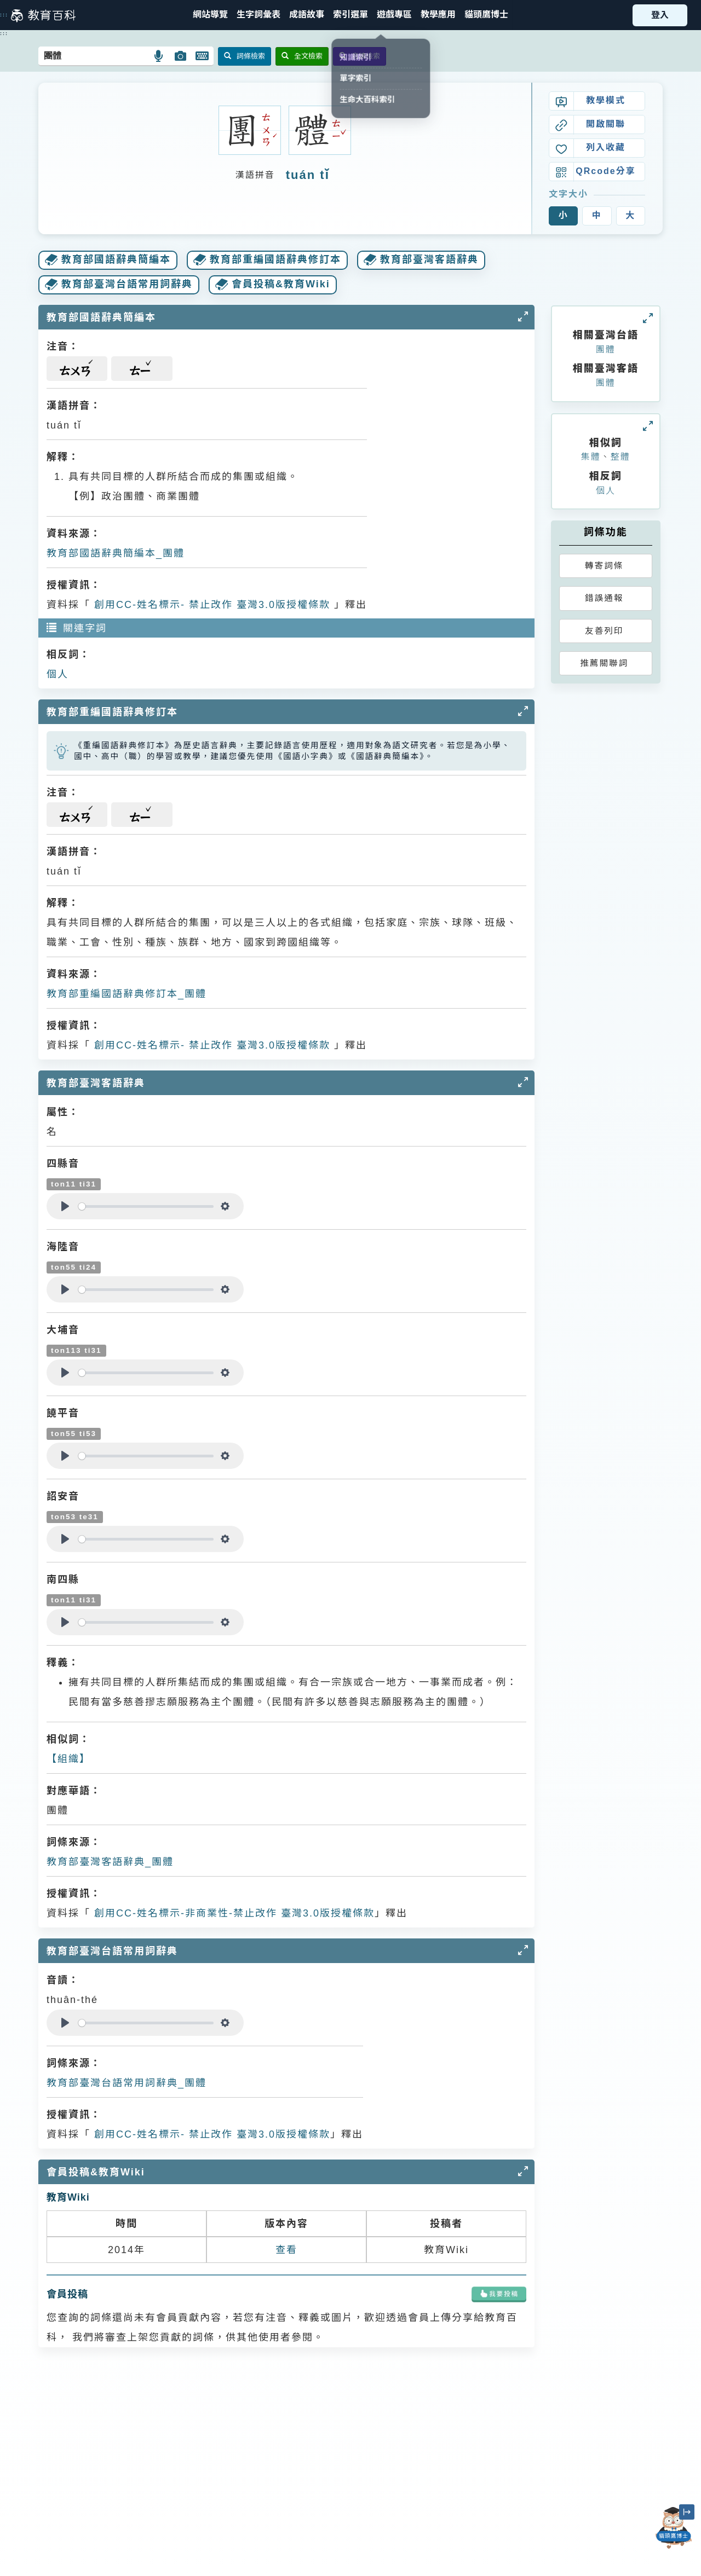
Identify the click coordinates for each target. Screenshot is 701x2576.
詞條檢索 (244, 56)
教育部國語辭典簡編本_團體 (116, 553)
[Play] (65, 1206)
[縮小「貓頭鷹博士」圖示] (686, 2512)
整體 (620, 456)
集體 (591, 456)
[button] (350, 15)
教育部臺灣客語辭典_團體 (110, 1861)
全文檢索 (302, 56)
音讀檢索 (359, 56)
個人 (57, 674)
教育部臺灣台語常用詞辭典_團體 (126, 2082)
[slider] (146, 1206)
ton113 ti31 (76, 1350)
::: (4, 15)
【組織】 (68, 1758)
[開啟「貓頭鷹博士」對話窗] (673, 2528)
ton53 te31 (75, 1517)
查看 (286, 2249)
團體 (606, 349)
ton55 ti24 (73, 1267)
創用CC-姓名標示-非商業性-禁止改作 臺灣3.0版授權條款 (232, 1913)
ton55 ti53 (73, 1433)
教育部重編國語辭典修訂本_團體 (126, 993)
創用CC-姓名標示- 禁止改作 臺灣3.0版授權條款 (210, 604)
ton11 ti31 (73, 1184)
